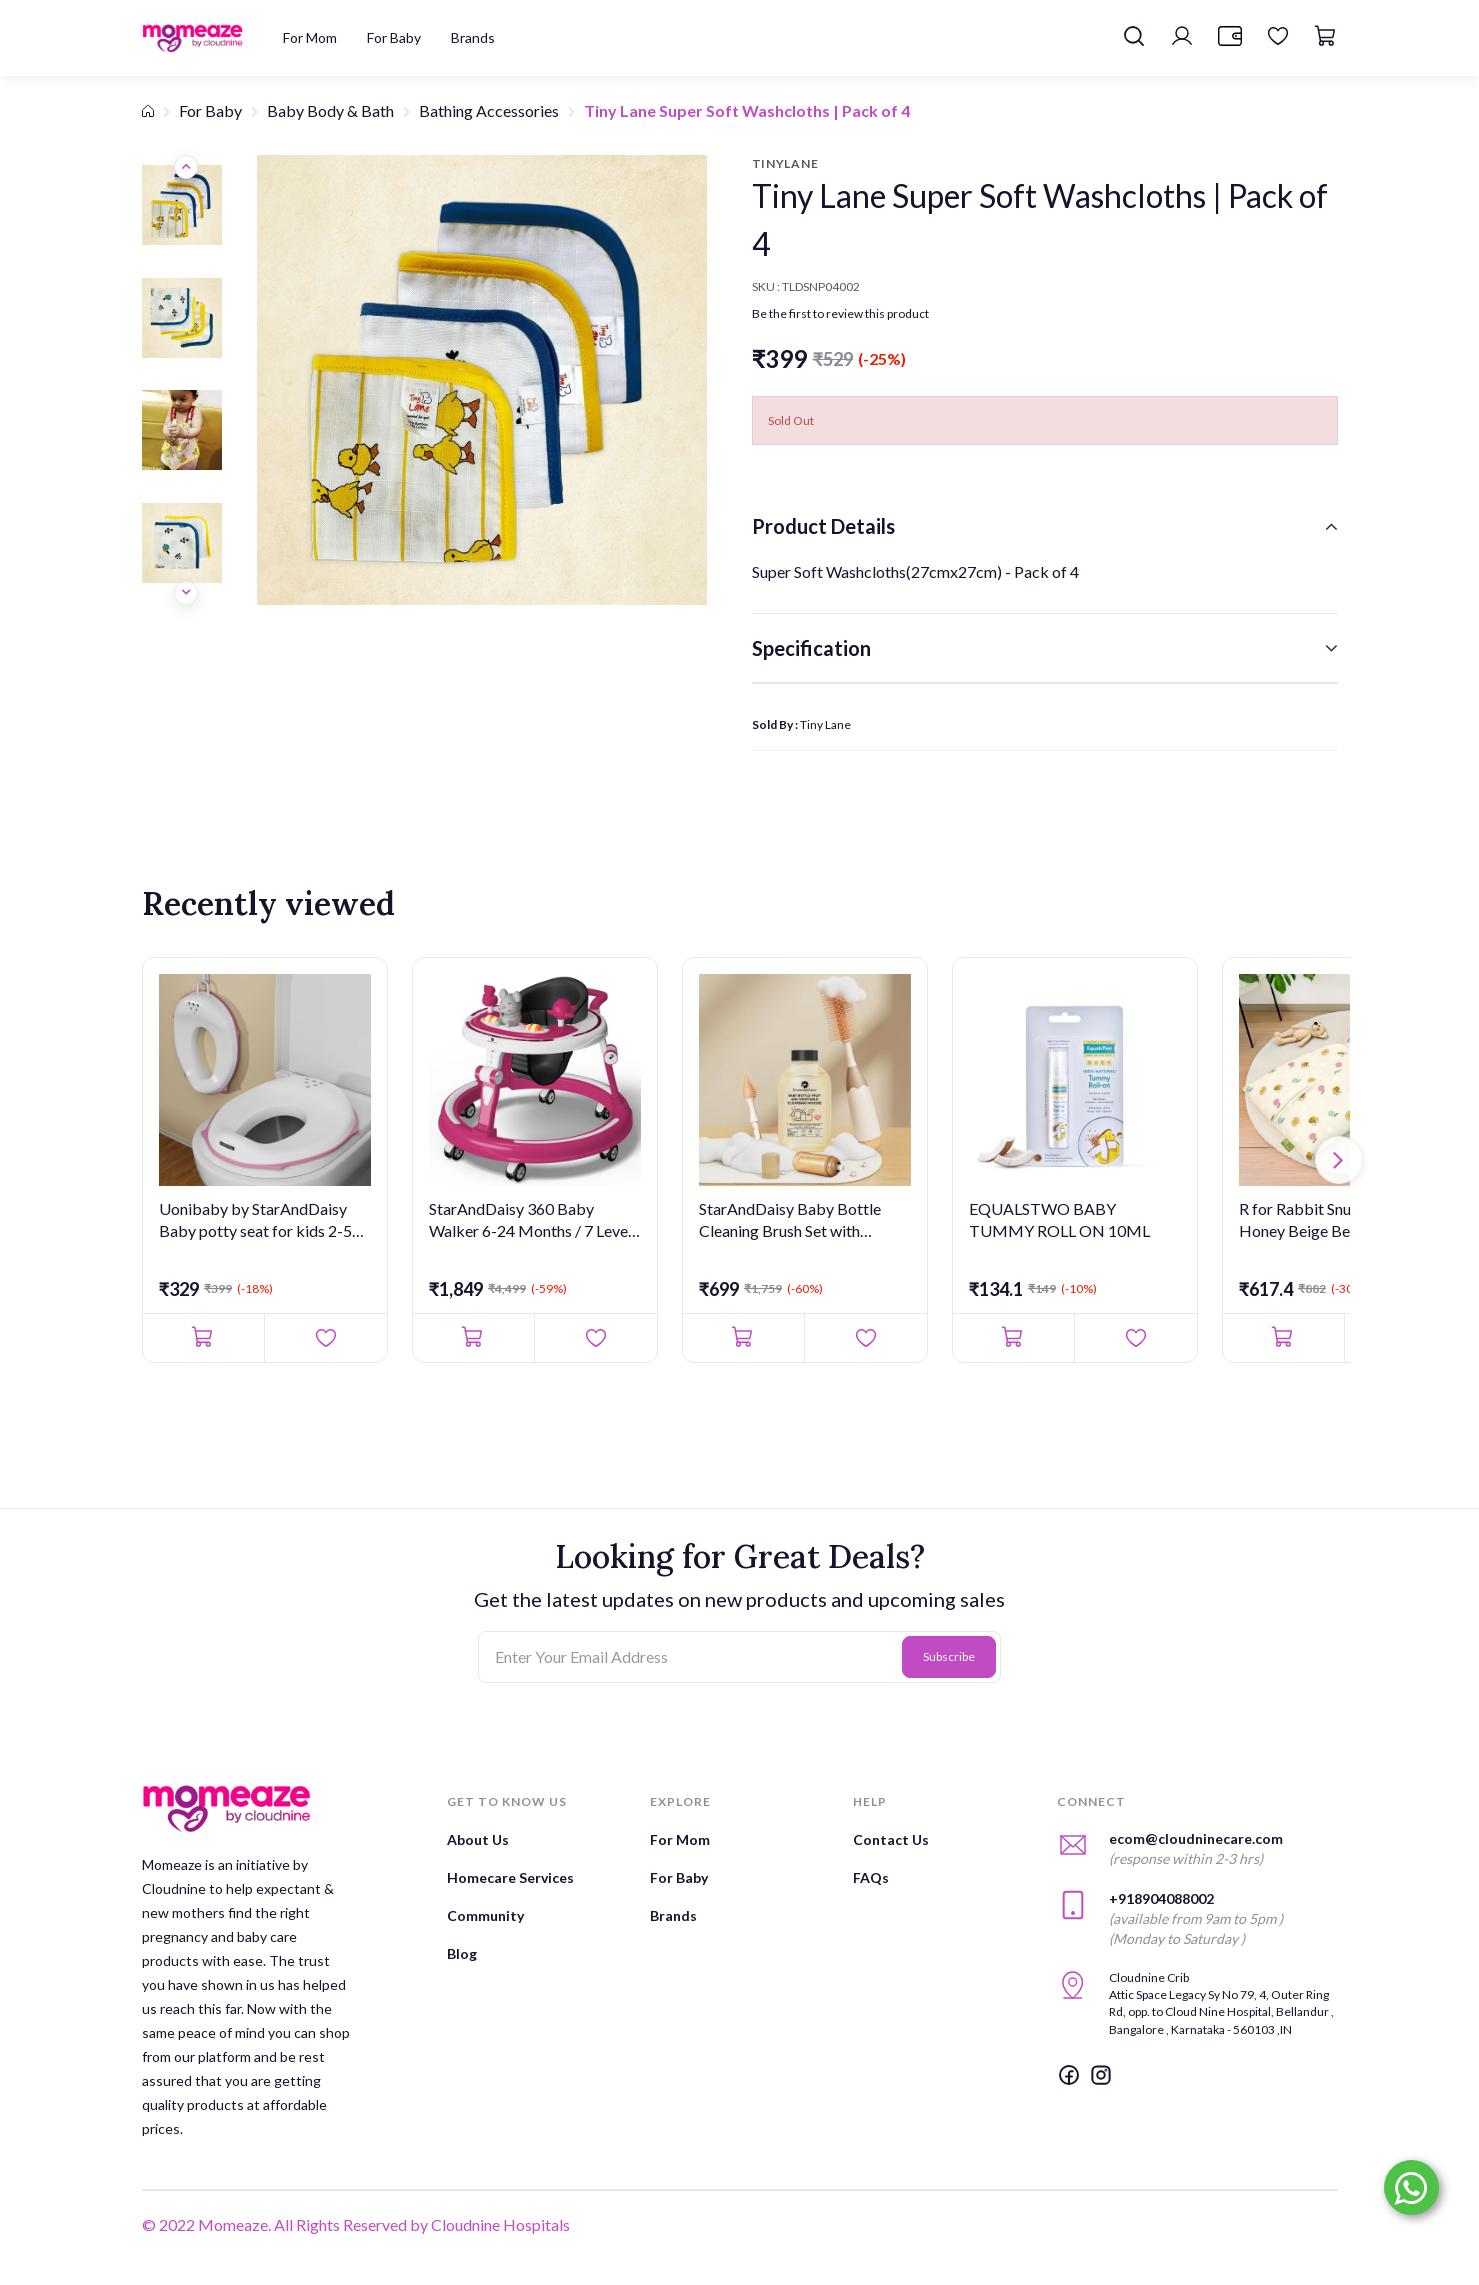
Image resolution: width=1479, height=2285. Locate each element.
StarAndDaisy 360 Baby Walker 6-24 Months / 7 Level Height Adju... (530, 1221)
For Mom (680, 1839)
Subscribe (949, 1656)
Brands (673, 1915)
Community (485, 1915)
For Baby (210, 110)
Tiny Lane (825, 724)
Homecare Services (510, 1877)
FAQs (871, 1877)
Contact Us (891, 1839)
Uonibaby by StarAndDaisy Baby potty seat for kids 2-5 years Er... (255, 1221)
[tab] (1045, 526)
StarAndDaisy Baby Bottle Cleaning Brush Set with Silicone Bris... (790, 1221)
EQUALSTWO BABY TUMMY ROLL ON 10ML (1059, 1219)
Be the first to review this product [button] (840, 313)
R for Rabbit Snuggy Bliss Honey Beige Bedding (1326, 1219)
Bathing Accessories (489, 110)
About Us (478, 1839)
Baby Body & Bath (330, 110)
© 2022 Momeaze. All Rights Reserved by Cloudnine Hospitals (356, 2224)
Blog (462, 1953)
